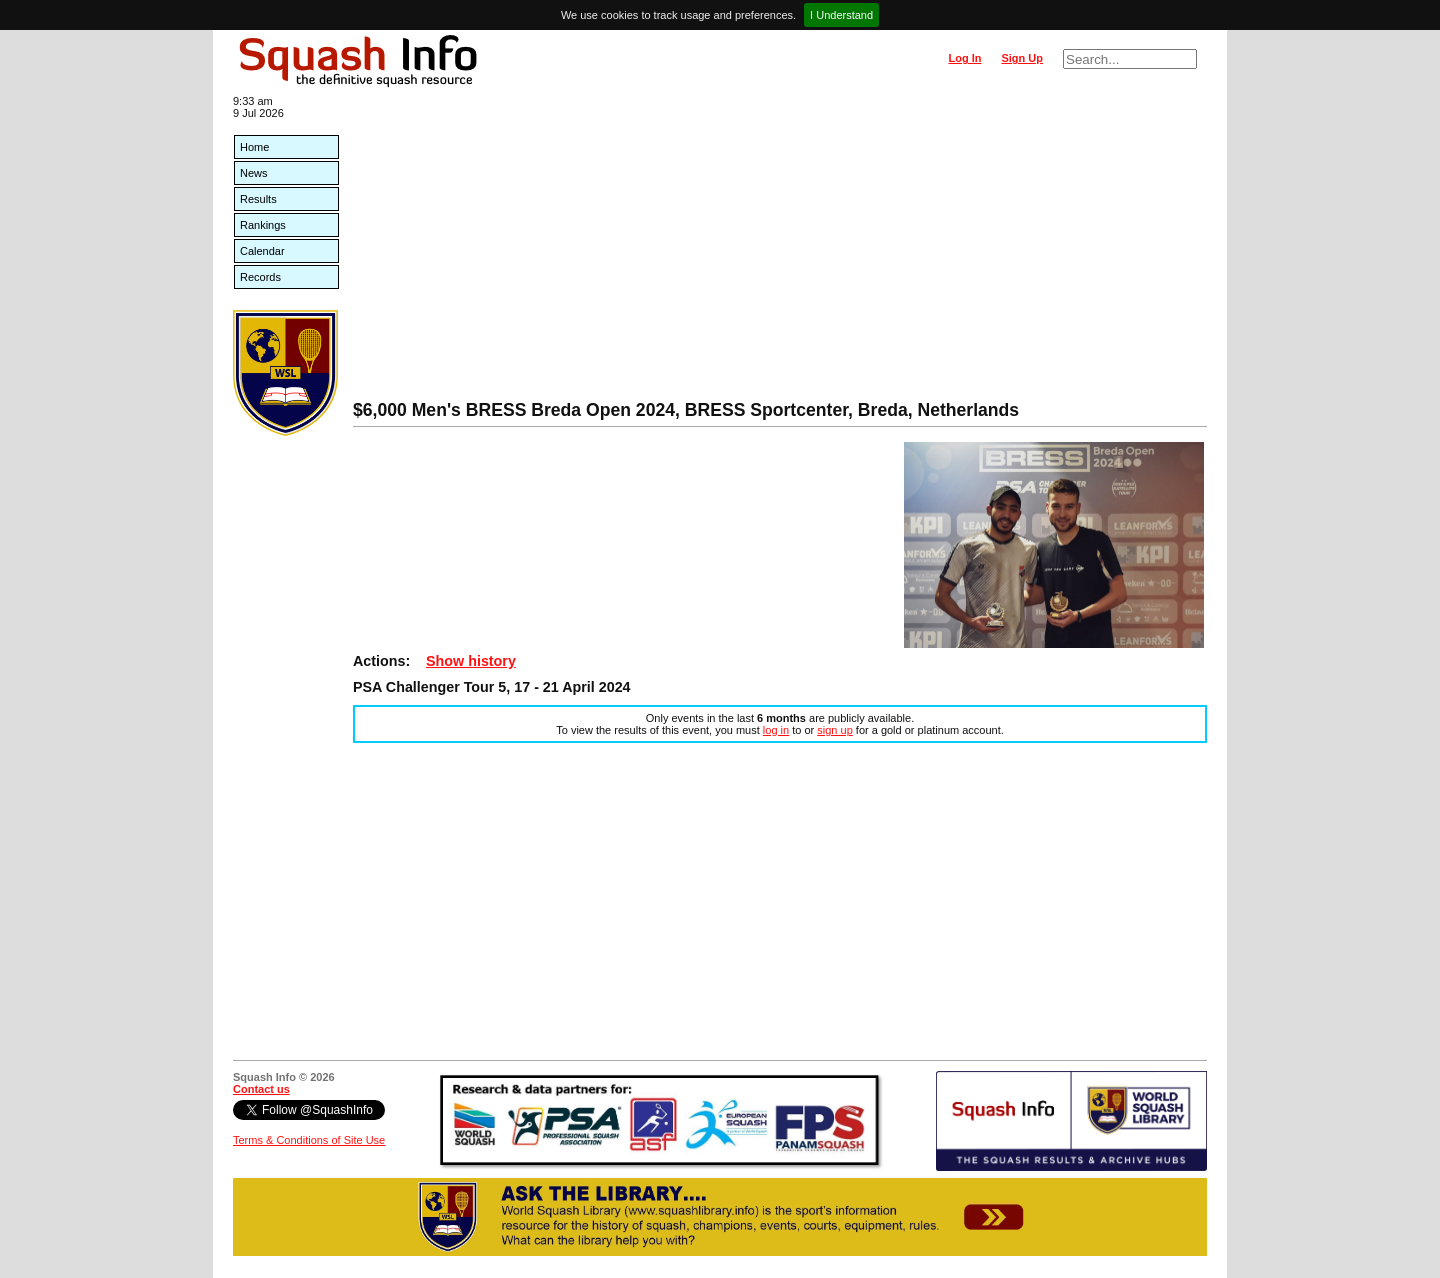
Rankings (263, 225)
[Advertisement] (780, 250)
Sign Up (1022, 58)
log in (776, 730)
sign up (834, 730)
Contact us (261, 1089)
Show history (471, 661)
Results (258, 199)
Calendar (262, 251)
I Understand (841, 15)
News (254, 173)
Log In (964, 58)
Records (260, 277)
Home (254, 147)
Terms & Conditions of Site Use (309, 1140)
